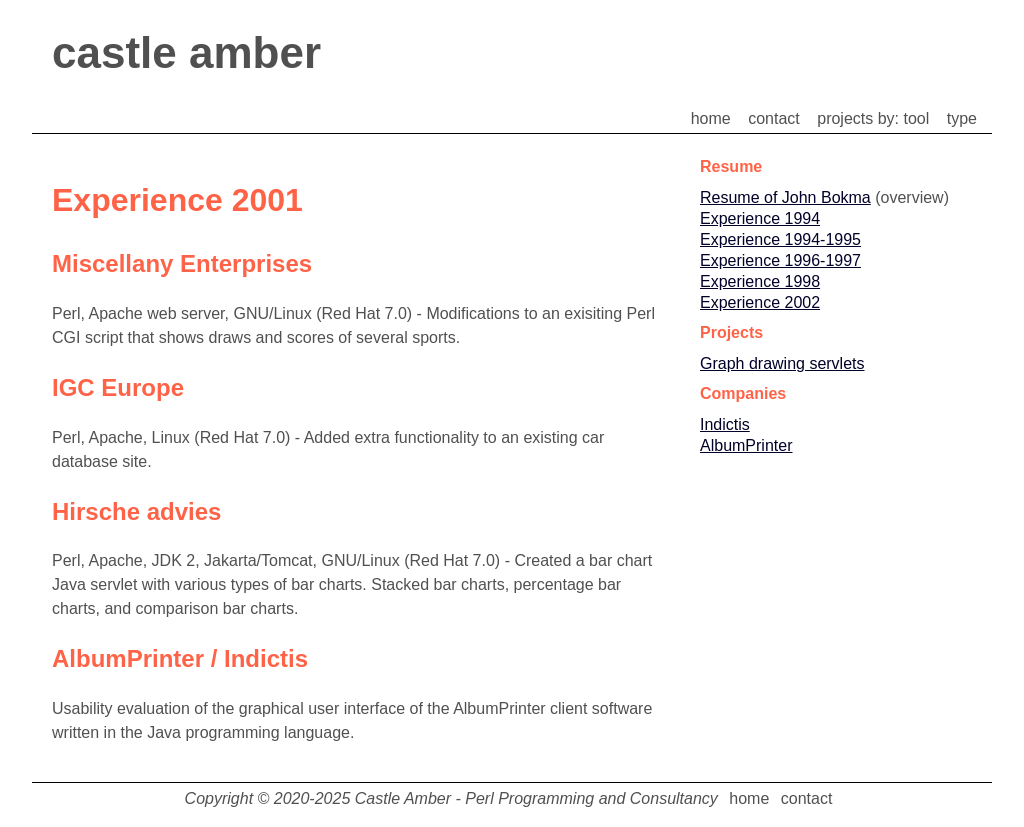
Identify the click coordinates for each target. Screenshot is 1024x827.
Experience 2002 (760, 302)
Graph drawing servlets (782, 363)
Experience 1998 (760, 281)
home (711, 118)
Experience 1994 (760, 218)
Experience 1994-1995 (780, 239)
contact (774, 118)
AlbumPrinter (746, 445)
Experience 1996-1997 (780, 260)
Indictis (725, 424)
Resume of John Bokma (785, 197)
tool (917, 118)
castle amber (186, 52)
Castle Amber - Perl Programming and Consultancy (536, 798)
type (962, 118)
